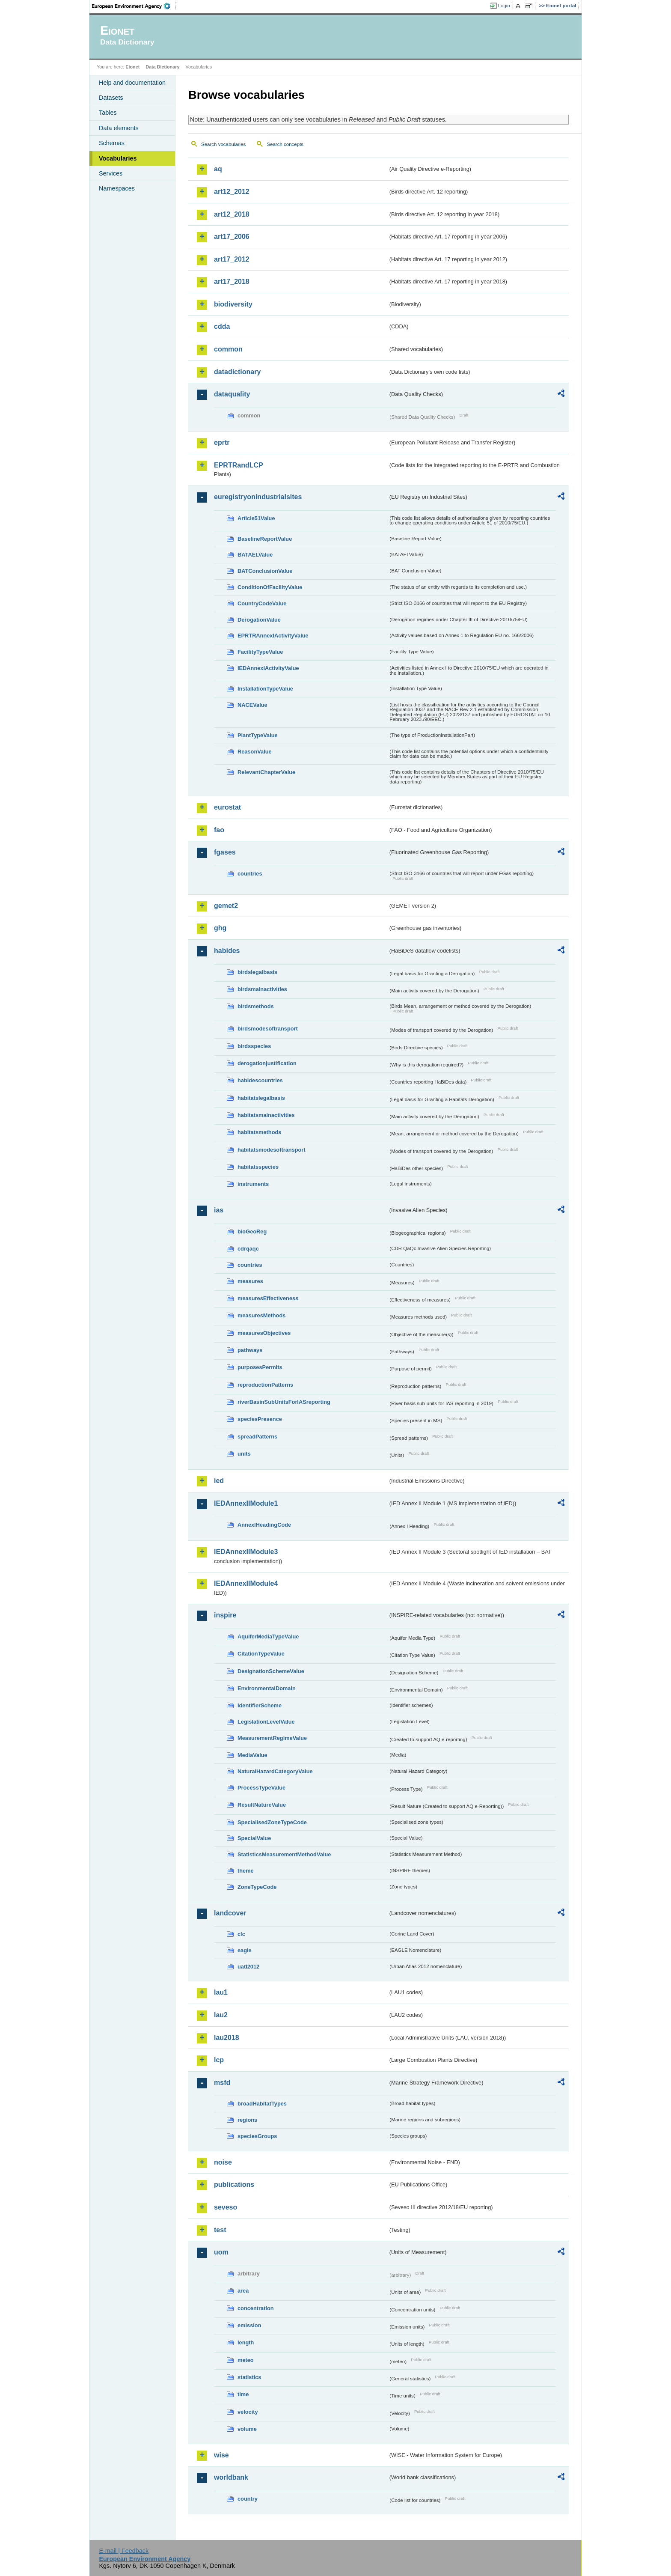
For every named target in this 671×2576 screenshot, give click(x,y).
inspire (225, 1615)
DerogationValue (259, 619)
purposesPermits (260, 1367)
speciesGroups (257, 2136)
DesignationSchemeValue (271, 1671)
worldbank (231, 2477)
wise (221, 2455)
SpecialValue (254, 1838)
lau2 (221, 2015)
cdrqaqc (248, 1248)
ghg (220, 928)
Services (110, 173)
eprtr (221, 442)
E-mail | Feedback (123, 2550)
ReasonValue (255, 751)
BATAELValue (255, 554)
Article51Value (256, 518)
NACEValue (252, 705)
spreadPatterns (257, 1436)
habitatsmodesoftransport (272, 1150)
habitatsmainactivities (266, 1115)
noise (223, 2162)
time (243, 2394)
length (246, 2342)
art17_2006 (231, 236)
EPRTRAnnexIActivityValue (273, 635)
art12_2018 (231, 214)
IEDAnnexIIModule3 (246, 1551)
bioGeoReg (252, 1231)
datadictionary (237, 371)
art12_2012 (231, 191)
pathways (250, 1350)
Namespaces (117, 188)
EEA (134, 6)
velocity (248, 2412)
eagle (245, 1950)
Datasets (111, 97)
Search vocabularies (223, 144)
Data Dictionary (162, 66)
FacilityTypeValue (260, 652)
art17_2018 (231, 281)
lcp (219, 2060)
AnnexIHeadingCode (264, 1525)
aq (218, 169)
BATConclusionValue (265, 571)
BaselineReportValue (265, 539)
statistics (249, 2377)
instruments (253, 1184)
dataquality (232, 394)
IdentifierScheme (260, 1705)
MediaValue (252, 1755)
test (220, 2230)
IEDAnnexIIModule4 (246, 1583)
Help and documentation (132, 82)
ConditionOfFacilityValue (270, 587)
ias (218, 1210)
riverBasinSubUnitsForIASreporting (284, 1402)
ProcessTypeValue (261, 1787)
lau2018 (226, 2037)
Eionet (132, 66)
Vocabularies (118, 158)
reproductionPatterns (265, 1385)
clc (241, 1934)
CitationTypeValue (261, 1653)
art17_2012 (231, 259)
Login (504, 5)
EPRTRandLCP (238, 465)
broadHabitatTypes (262, 2103)
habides (227, 950)
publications (234, 2184)
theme (246, 1870)
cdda (222, 326)
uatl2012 (248, 1966)
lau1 (221, 1992)
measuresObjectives (264, 1333)
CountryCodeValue (262, 603)
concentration (256, 2308)
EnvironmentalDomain (267, 1688)
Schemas (112, 143)
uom (221, 2252)
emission (249, 2325)
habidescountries (260, 1080)
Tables (108, 112)
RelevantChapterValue (266, 772)
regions (247, 2120)
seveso (225, 2207)
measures (250, 1281)
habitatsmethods (259, 1132)
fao (219, 830)
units (244, 1453)
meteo (246, 2360)
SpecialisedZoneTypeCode (272, 1822)
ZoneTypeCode (257, 1887)
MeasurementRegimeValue (272, 1738)
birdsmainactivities (262, 989)
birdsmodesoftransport (268, 1028)
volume (247, 2429)
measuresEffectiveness (268, 1298)
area (243, 2290)
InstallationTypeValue (265, 688)
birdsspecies (254, 1046)
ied (219, 1480)
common (228, 349)
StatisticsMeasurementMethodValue (284, 1854)
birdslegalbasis (257, 972)
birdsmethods (256, 1006)
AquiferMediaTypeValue (268, 1636)
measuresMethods (261, 1315)
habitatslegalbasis (261, 1098)
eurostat (227, 807)
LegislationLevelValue (266, 1721)
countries (250, 873)
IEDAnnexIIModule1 (246, 1503)
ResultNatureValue (262, 1805)
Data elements (119, 128)
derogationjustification (267, 1063)
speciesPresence (260, 1419)
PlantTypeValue (258, 735)
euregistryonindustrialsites (258, 496)
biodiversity (233, 304)
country (248, 2499)
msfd (222, 2082)
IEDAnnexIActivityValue (268, 668)
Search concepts (285, 144)
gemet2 (226, 905)
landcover (230, 1913)
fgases (225, 852)
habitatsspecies (258, 1167)
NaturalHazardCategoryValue (275, 1771)
